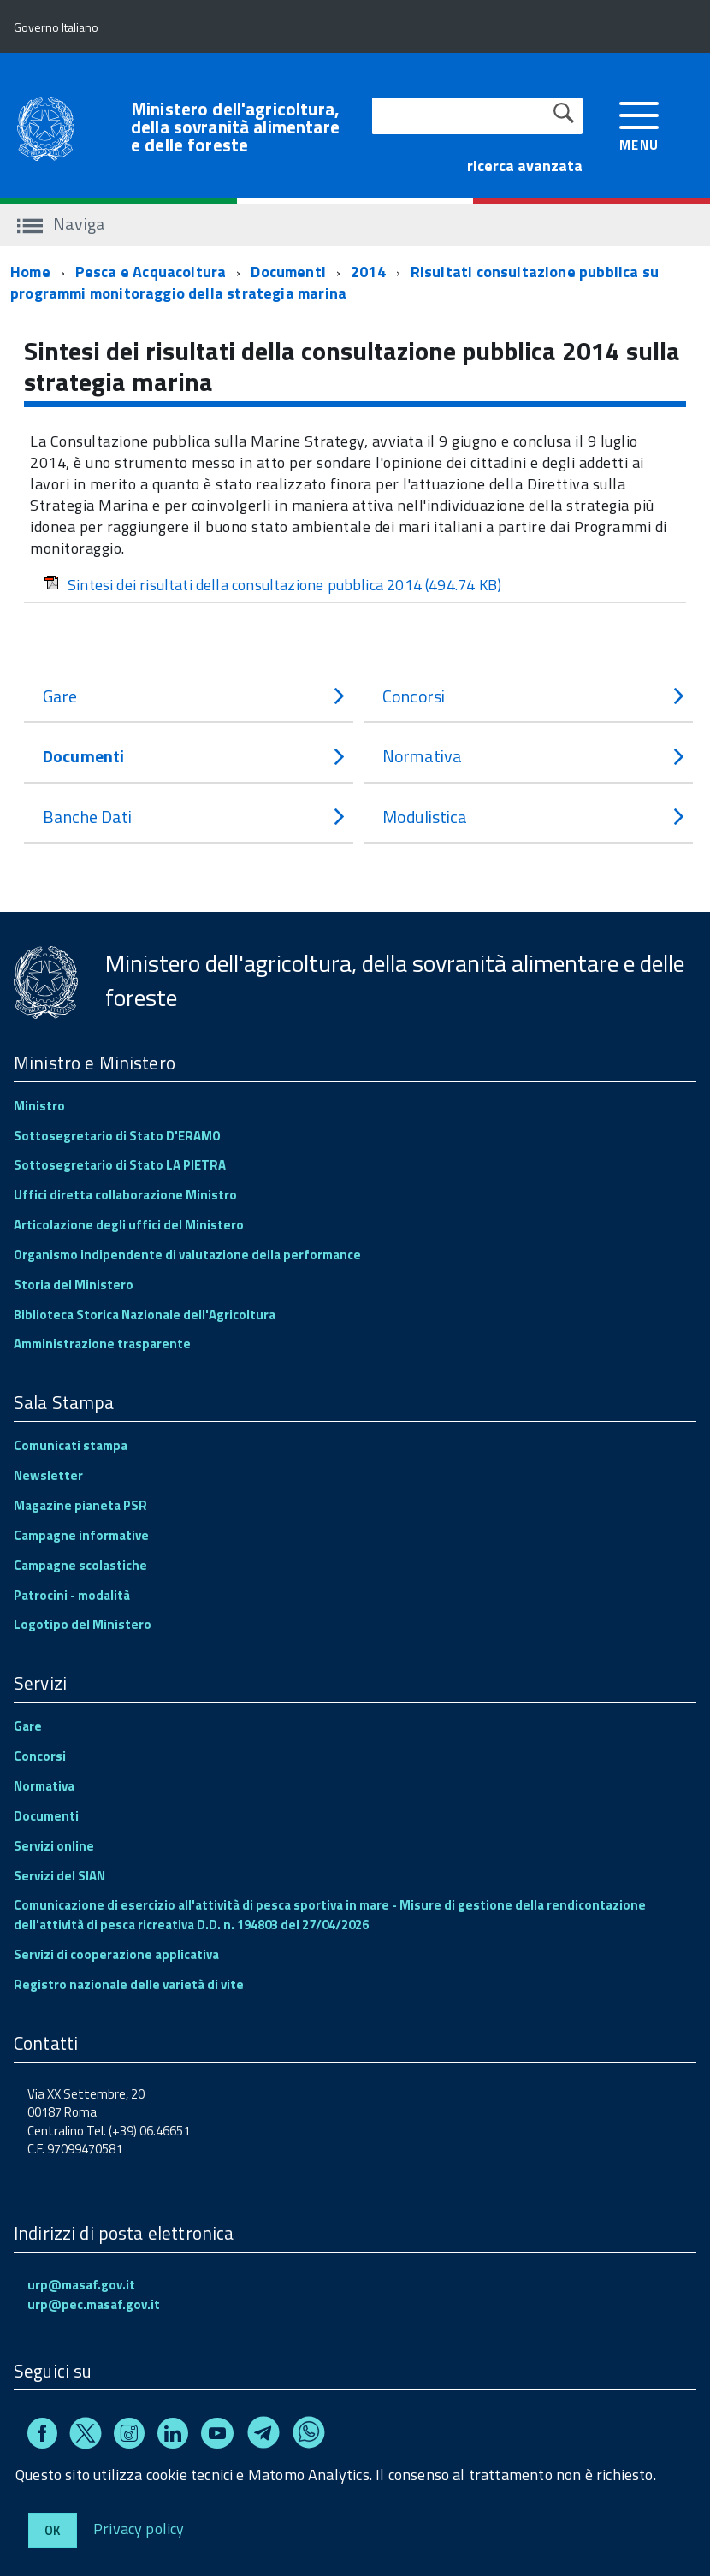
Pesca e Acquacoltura (151, 271)
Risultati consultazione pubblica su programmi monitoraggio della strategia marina (334, 282)
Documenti (288, 271)
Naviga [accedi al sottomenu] (61, 223)
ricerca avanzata (525, 165)
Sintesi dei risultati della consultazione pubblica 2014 (272, 584)
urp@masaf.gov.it (81, 2285)
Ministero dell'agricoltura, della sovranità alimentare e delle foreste (235, 127)
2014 (368, 271)
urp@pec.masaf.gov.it (93, 2304)
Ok (52, 2530)
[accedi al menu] (639, 124)
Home (30, 271)
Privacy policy (139, 2527)
